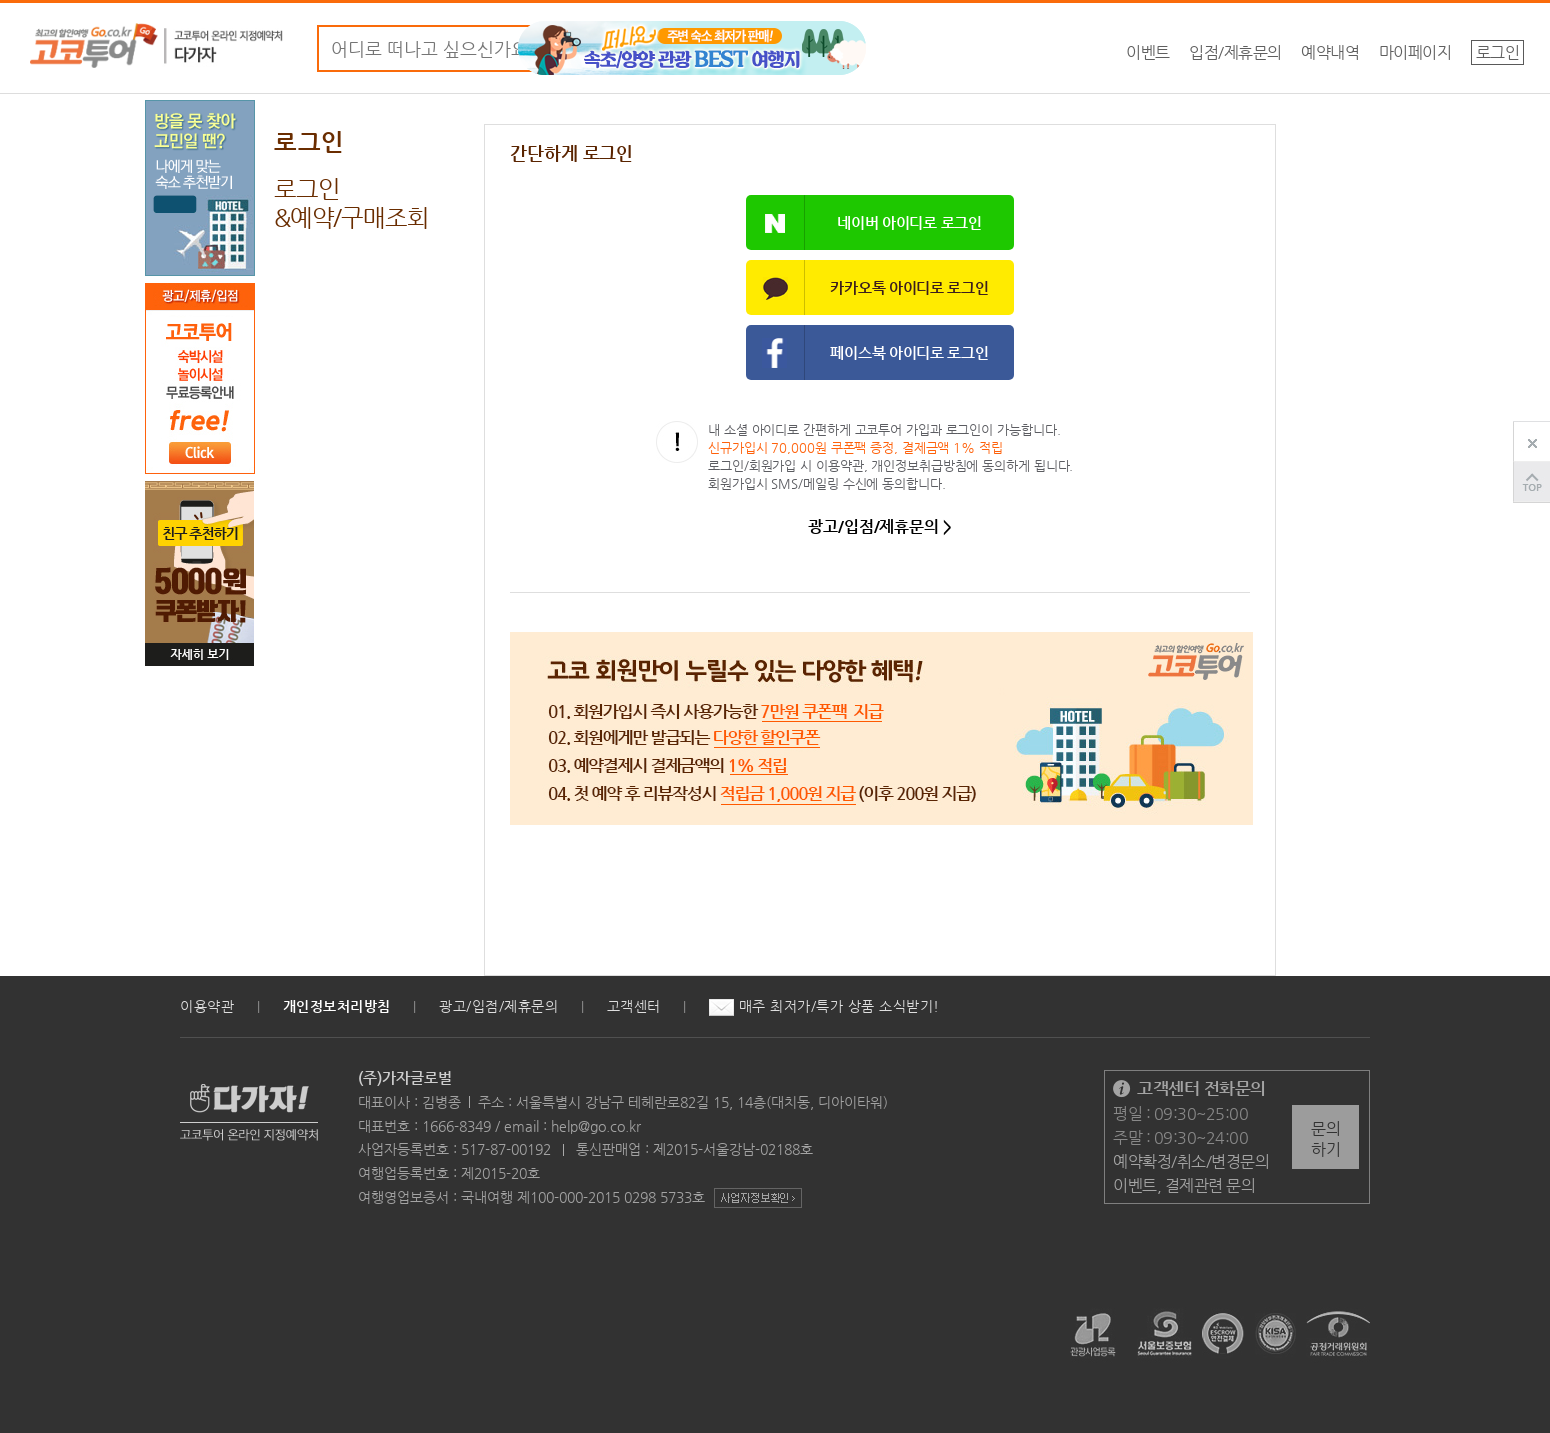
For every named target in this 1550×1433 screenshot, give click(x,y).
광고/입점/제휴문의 (498, 1006)
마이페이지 (1415, 52)
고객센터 (634, 1006)
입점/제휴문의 (1235, 52)
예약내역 (1330, 52)
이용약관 (207, 1006)
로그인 (1498, 52)
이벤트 (1148, 52)
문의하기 (1325, 1139)
